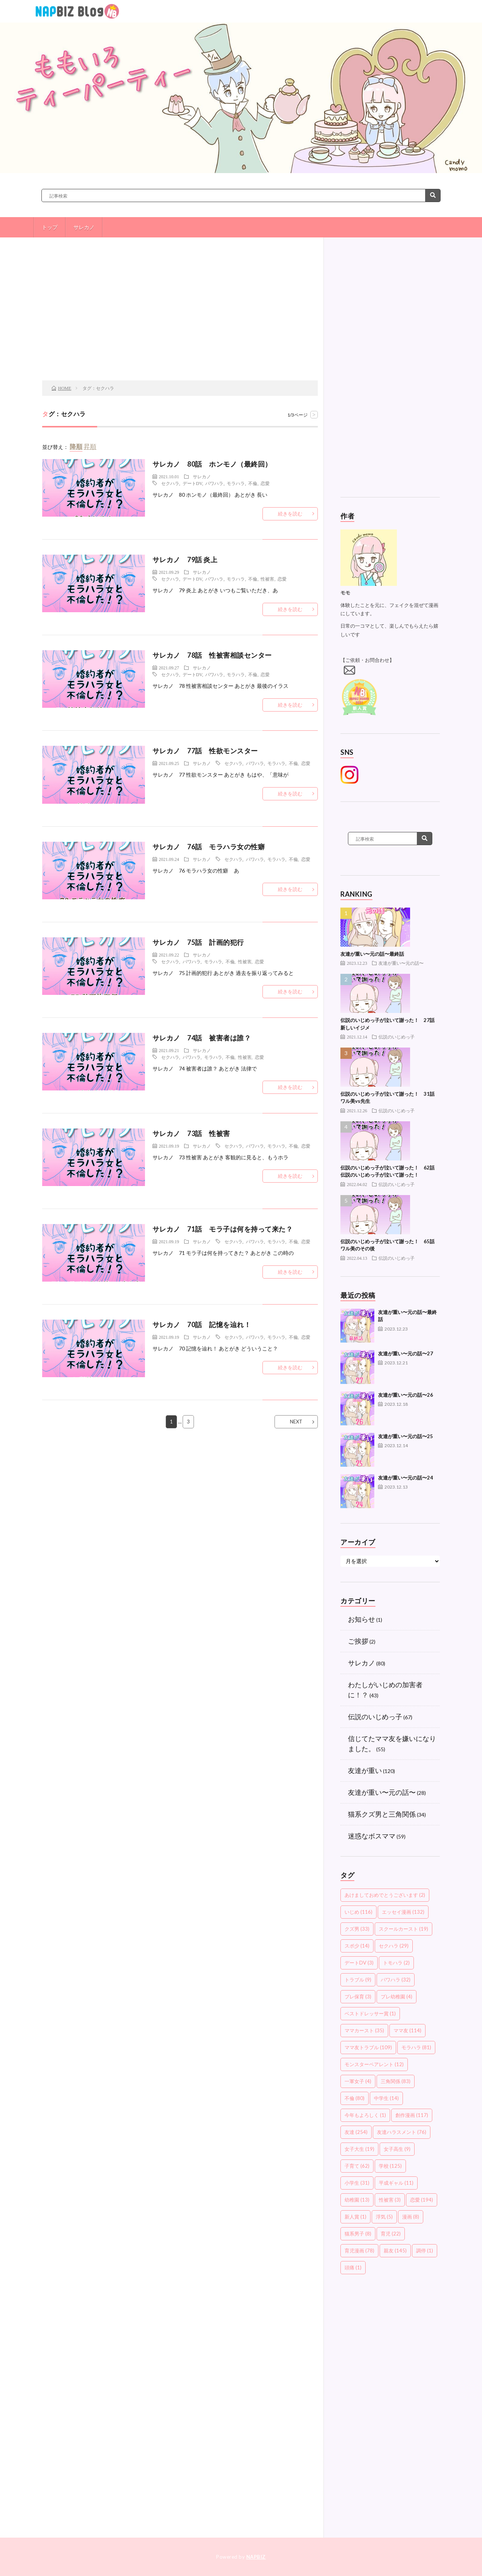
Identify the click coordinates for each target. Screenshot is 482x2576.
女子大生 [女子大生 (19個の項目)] (359, 2149)
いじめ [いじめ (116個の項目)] (358, 1912)
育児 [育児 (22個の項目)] (391, 2234)
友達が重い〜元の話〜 (401, 963)
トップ (50, 227)
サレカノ (84, 227)
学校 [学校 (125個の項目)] (390, 2166)
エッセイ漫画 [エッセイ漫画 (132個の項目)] (403, 1912)
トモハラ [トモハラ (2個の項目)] (396, 1963)
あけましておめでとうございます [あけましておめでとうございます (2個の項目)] (385, 1895)
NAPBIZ (256, 2557)
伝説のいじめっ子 (396, 1036)
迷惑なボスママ (371, 1836)
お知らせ (361, 1619)
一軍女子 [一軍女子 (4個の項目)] (358, 2081)
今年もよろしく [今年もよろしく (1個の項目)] (365, 2115)
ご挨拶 (358, 1641)
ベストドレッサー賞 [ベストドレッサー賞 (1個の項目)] (370, 2013)
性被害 (267, 578)
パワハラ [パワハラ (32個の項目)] (395, 1980)
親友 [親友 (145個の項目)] (395, 2251)
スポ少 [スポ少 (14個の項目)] (357, 1946)
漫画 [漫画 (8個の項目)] (410, 2217)
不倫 (252, 483)
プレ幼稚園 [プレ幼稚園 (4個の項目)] (396, 1997)
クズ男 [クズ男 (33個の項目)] (357, 1929)
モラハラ (236, 483)
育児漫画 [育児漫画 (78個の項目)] (359, 2251)
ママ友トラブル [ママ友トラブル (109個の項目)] (368, 2047)
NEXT (296, 1422)
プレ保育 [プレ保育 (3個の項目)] (358, 1997)
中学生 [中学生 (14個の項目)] (386, 2098)
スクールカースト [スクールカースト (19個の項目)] (403, 1929)
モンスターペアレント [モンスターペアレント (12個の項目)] (374, 2064)
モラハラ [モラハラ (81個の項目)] (416, 2047)
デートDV (192, 483)
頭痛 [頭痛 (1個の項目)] (353, 2267)
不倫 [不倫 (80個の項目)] (355, 2098)
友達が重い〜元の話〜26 (405, 1395)
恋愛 (265, 483)
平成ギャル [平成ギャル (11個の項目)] (396, 2183)
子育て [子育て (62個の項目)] (357, 2166)
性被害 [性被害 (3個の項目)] (390, 2200)
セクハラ (170, 483)
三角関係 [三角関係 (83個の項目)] (395, 2081)
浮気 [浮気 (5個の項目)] (384, 2217)
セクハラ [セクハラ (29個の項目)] (394, 1946)
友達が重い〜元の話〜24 (405, 1478)
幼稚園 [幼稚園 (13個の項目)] (357, 2200)
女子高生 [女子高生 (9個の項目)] (397, 2149)
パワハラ (214, 483)
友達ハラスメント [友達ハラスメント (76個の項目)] (401, 2132)
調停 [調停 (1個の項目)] (424, 2251)
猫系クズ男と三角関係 (382, 1814)
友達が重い (365, 1770)
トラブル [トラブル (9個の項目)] (358, 1980)
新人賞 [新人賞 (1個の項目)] (355, 2217)
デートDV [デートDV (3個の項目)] (359, 1963)
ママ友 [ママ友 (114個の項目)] (407, 2030)
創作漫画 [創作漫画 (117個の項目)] (411, 2115)
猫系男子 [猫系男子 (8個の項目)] (358, 2234)
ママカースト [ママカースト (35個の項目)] (364, 2030)
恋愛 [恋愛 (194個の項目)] (421, 2200)
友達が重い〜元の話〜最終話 (372, 954)
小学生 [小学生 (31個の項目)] (357, 2183)
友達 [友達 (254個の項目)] (356, 2132)
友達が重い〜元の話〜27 (405, 1353)
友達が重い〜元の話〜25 (405, 1436)
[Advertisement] (180, 320)
